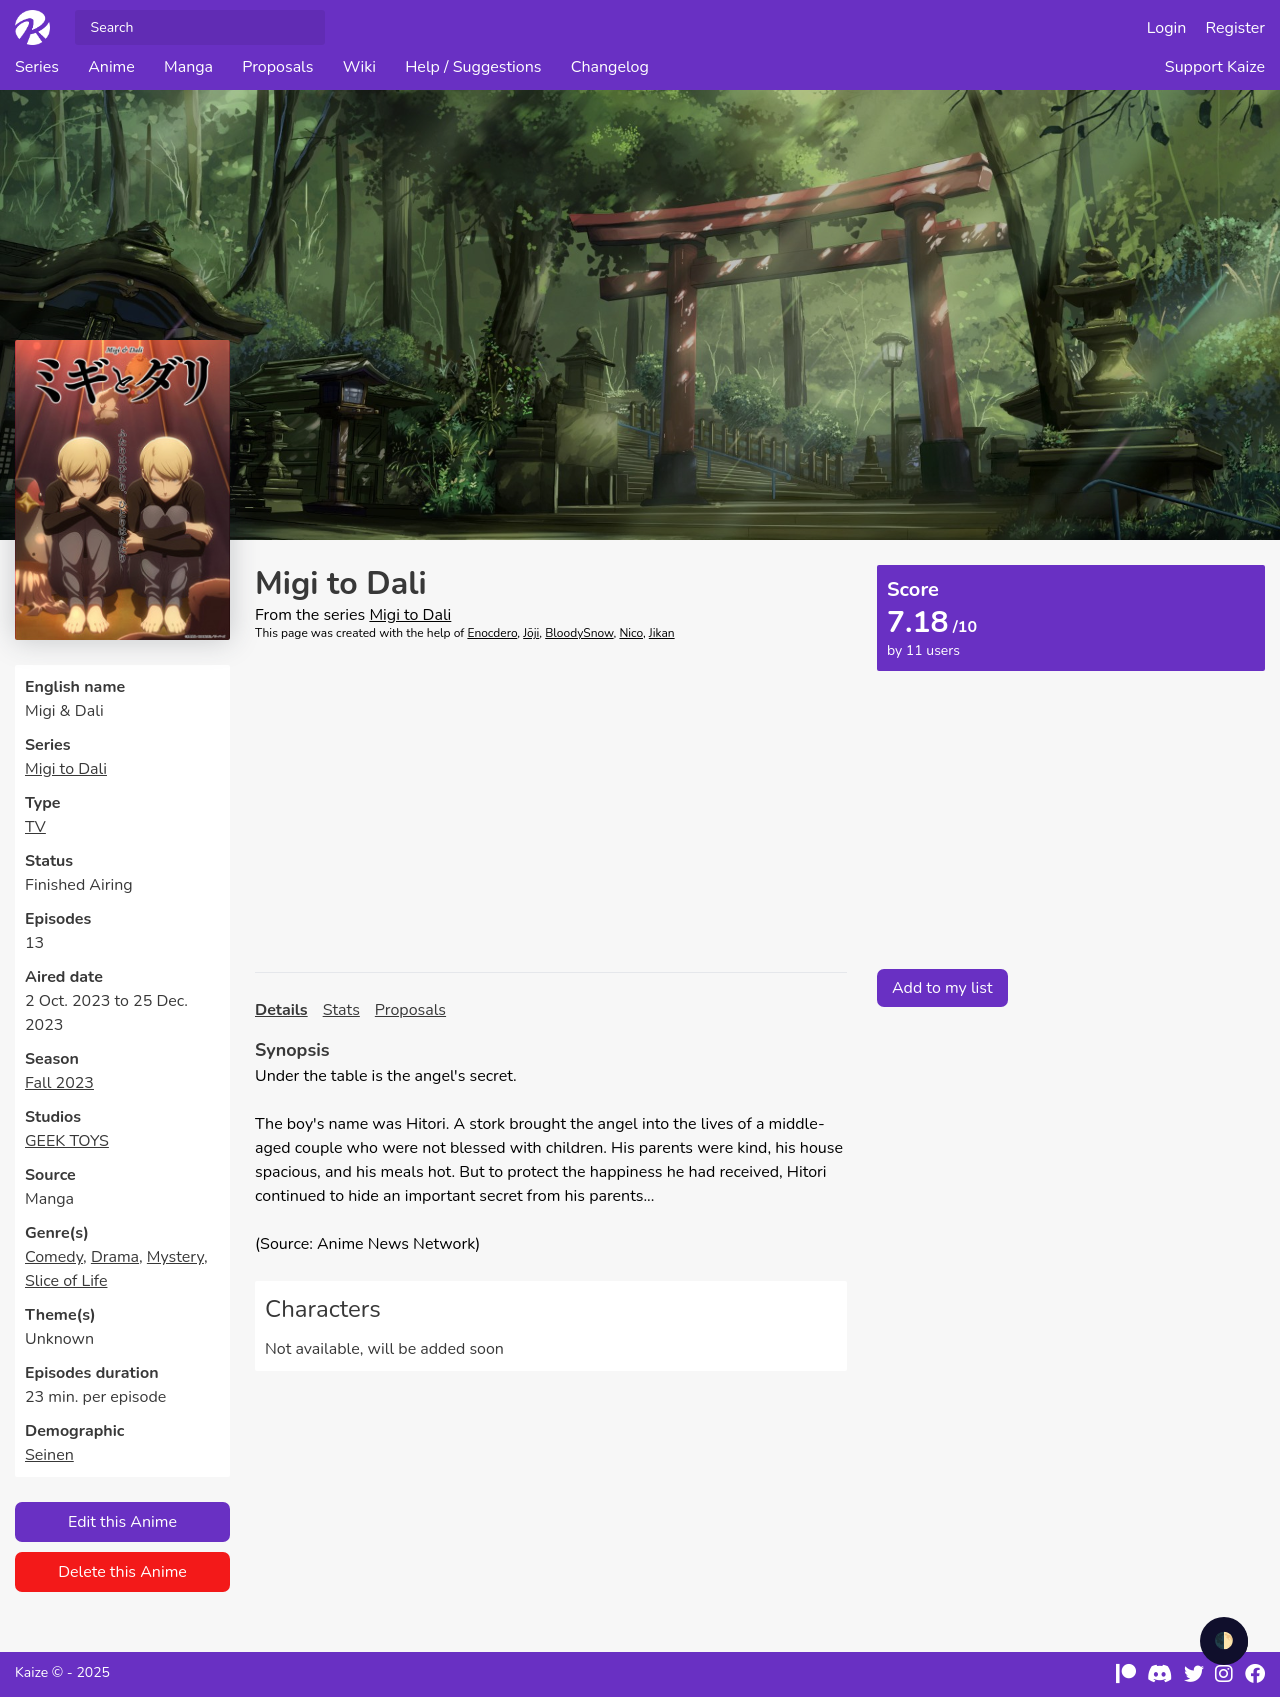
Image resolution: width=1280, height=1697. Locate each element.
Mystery (175, 1257)
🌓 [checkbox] (1224, 1641)
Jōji (531, 633)
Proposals (277, 67)
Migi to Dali (66, 769)
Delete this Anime (122, 1572)
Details (281, 1010)
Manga (188, 67)
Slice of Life (66, 1281)
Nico (631, 633)
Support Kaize (1215, 67)
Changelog (610, 67)
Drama (115, 1257)
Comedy (54, 1257)
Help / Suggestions (473, 67)
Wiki (359, 67)
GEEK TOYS (67, 1141)
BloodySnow (579, 633)
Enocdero (492, 633)
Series (37, 67)
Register (1236, 28)
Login (1167, 28)
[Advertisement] (551, 807)
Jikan (662, 633)
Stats (341, 1010)
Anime (111, 67)
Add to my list (942, 988)
